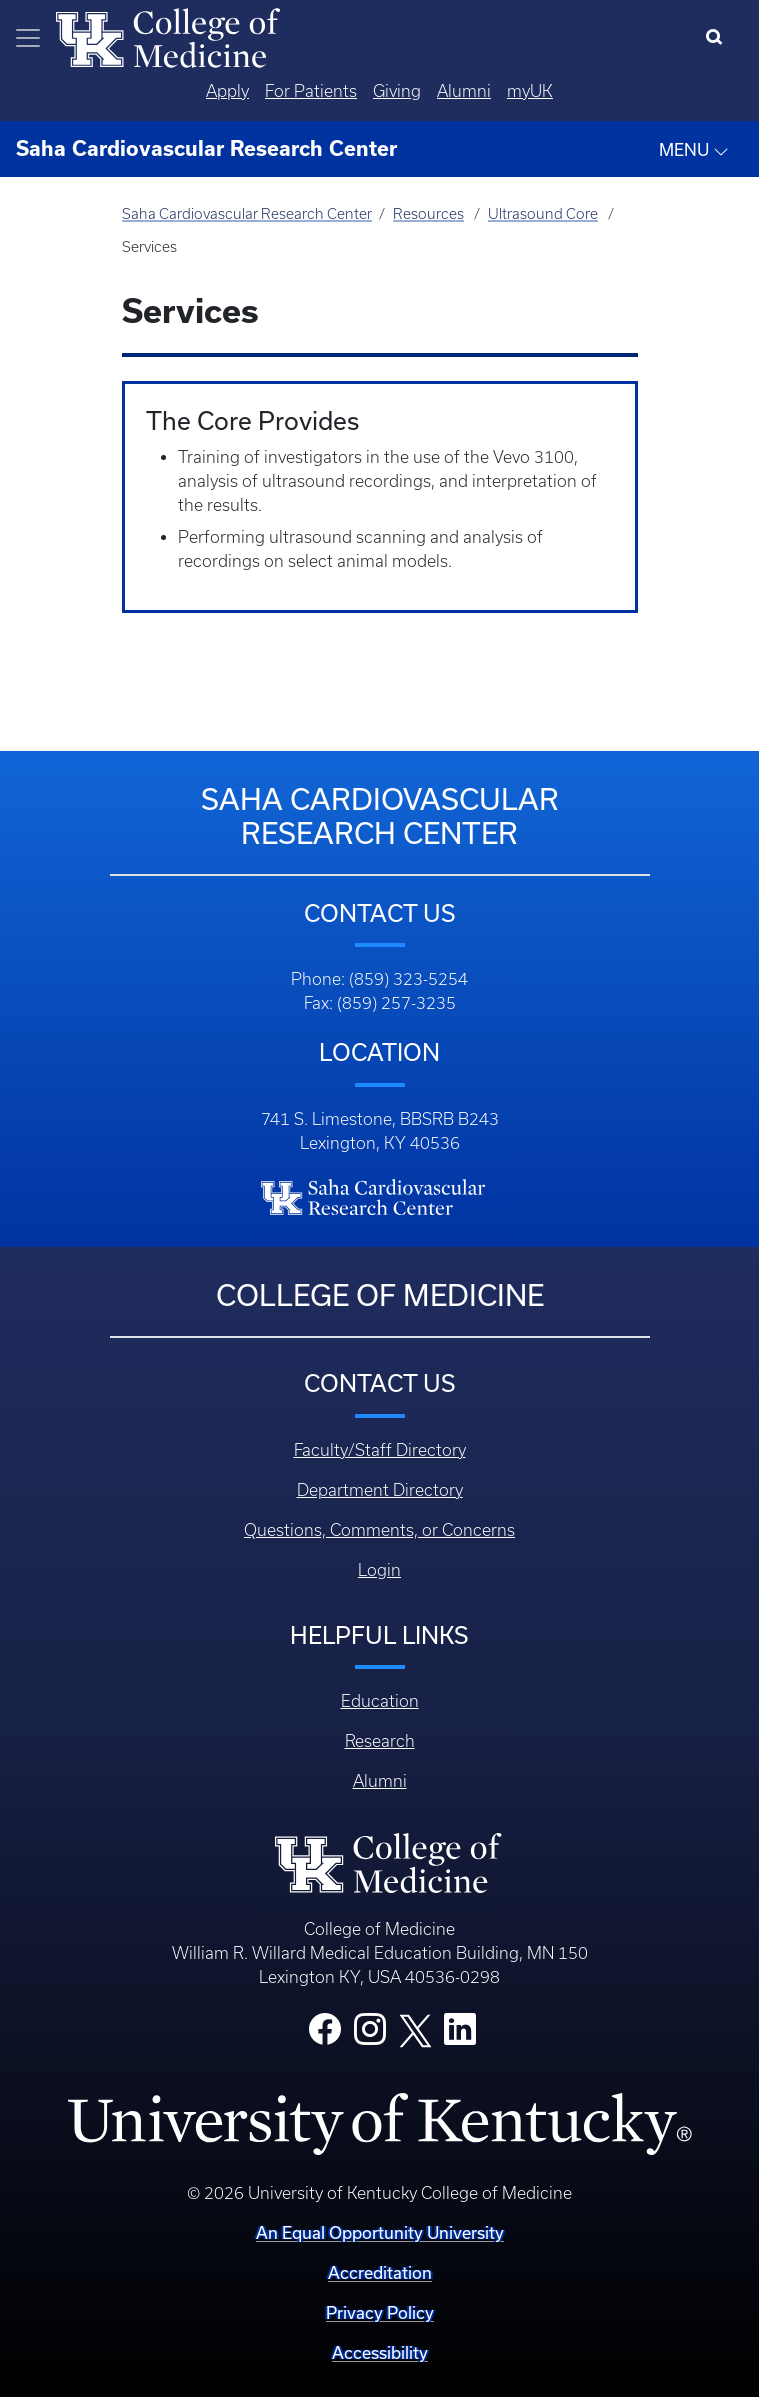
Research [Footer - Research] (380, 1741)
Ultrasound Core (543, 214)
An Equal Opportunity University (380, 2232)
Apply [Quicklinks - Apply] (227, 91)
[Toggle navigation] (28, 38)
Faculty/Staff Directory (380, 1450)
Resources (428, 214)
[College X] (415, 2029)
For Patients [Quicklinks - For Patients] (311, 91)
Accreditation (380, 2272)
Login (379, 1570)
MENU (694, 150)
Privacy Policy (380, 2312)
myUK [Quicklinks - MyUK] (530, 91)
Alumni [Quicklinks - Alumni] (464, 91)
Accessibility (380, 2352)
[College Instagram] (370, 2035)
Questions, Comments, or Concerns (379, 1530)
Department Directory (380, 1490)
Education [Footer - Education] (380, 1701)
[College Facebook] (325, 2035)
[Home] (168, 36)
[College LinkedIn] (460, 2035)
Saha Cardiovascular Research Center (247, 214)
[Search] (718, 38)
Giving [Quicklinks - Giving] (397, 91)
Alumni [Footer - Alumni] (380, 1781)
